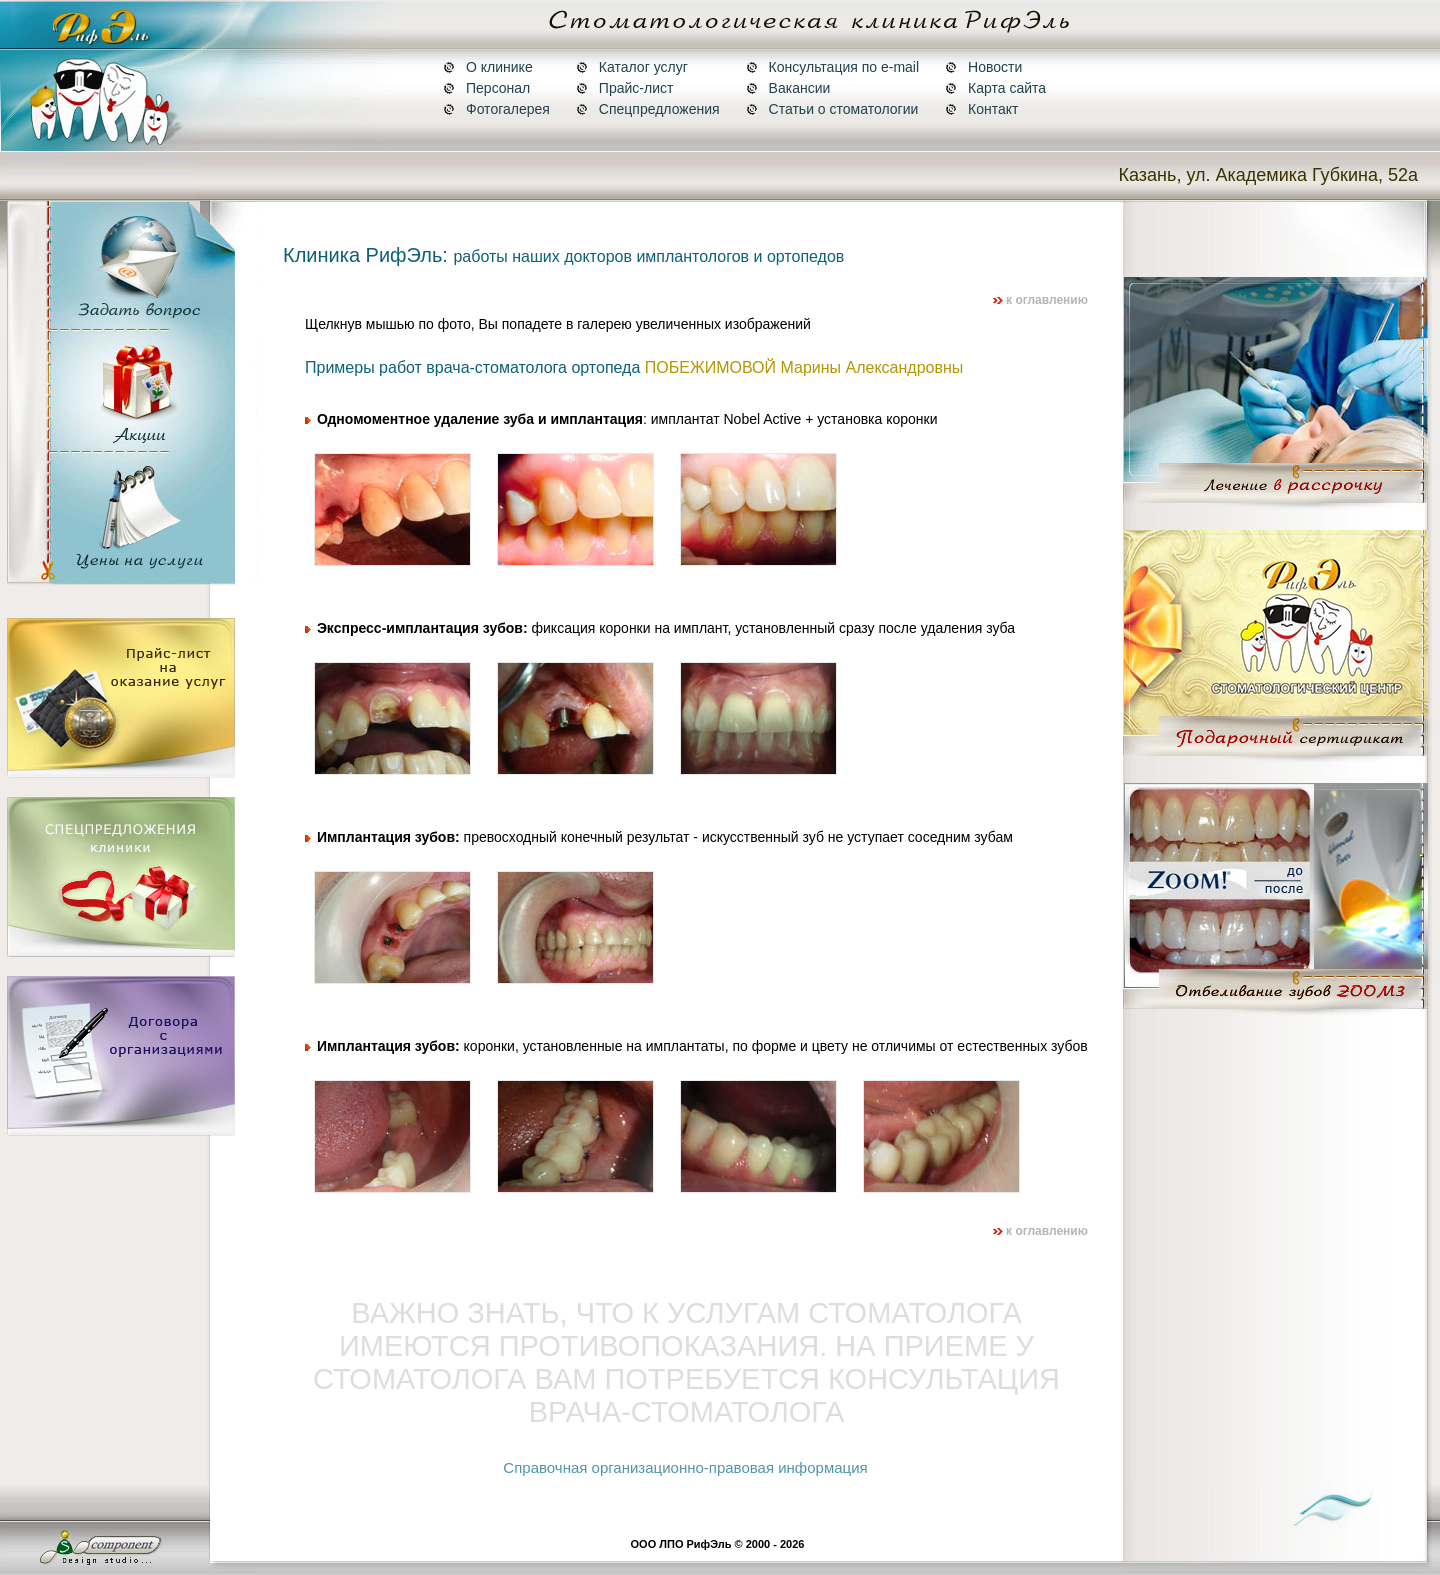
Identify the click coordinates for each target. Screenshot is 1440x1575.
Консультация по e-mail (832, 67)
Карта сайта (995, 88)
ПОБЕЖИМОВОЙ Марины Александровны (804, 367)
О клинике (488, 67)
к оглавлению (1040, 300)
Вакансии (788, 88)
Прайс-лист (625, 88)
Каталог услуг (632, 67)
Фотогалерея (496, 109)
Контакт (981, 109)
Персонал (486, 88)
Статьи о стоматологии (832, 109)
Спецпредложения (648, 109)
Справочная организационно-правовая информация (685, 1467)
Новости (983, 67)
